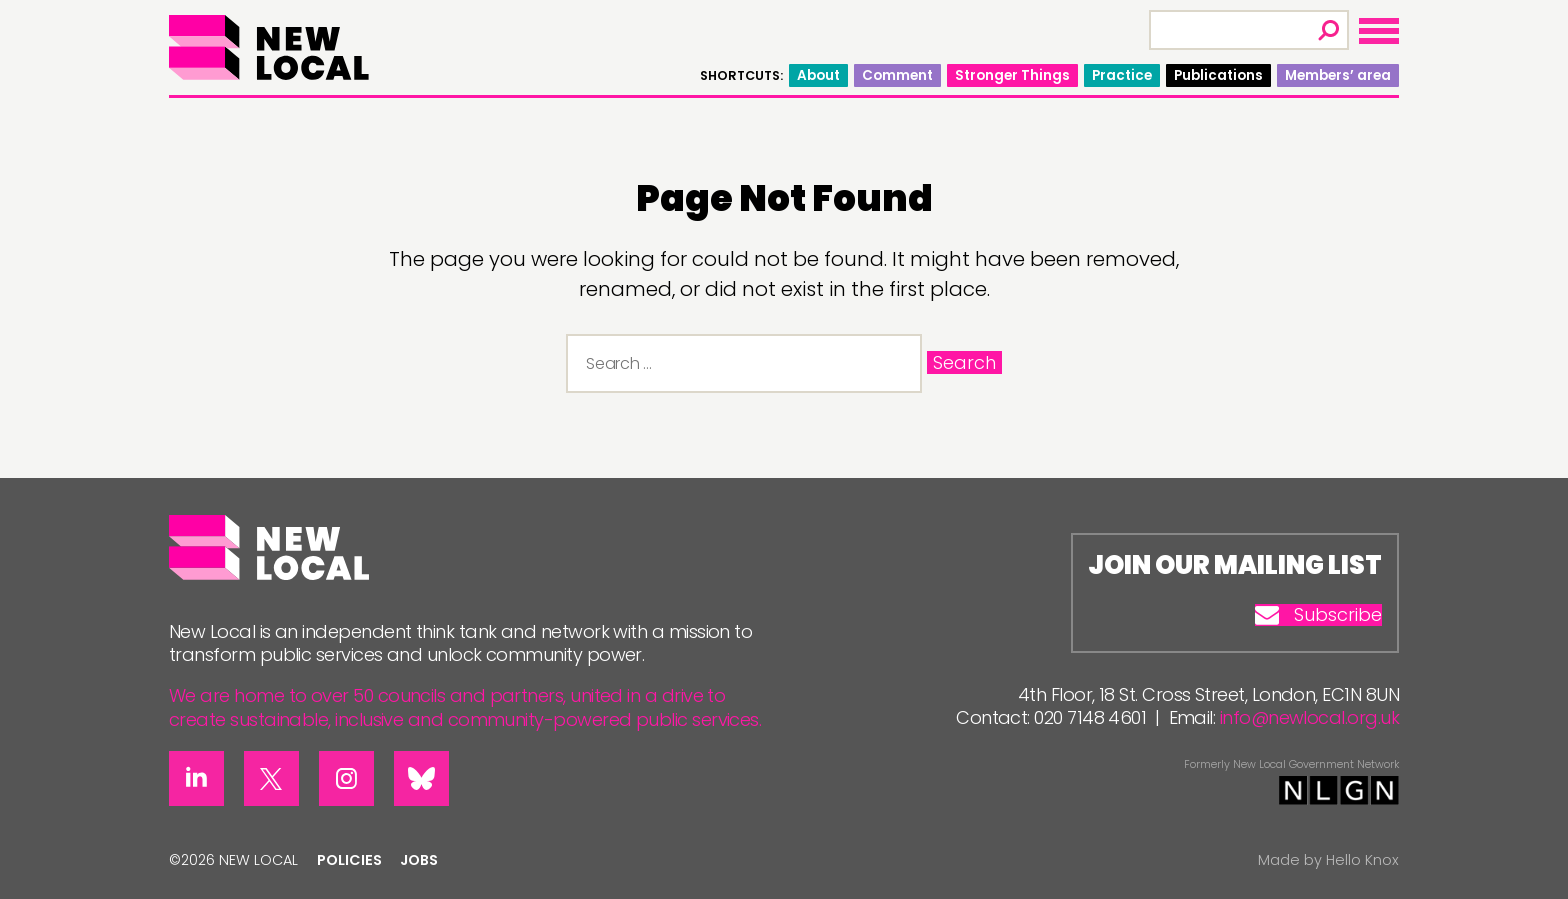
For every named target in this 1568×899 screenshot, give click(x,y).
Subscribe (1318, 615)
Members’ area (1338, 75)
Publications (1218, 75)
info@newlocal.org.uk (1309, 717)
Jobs (419, 860)
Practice (1122, 75)
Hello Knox (1362, 860)
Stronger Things (1012, 75)
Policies (349, 860)
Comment (897, 75)
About (818, 75)
